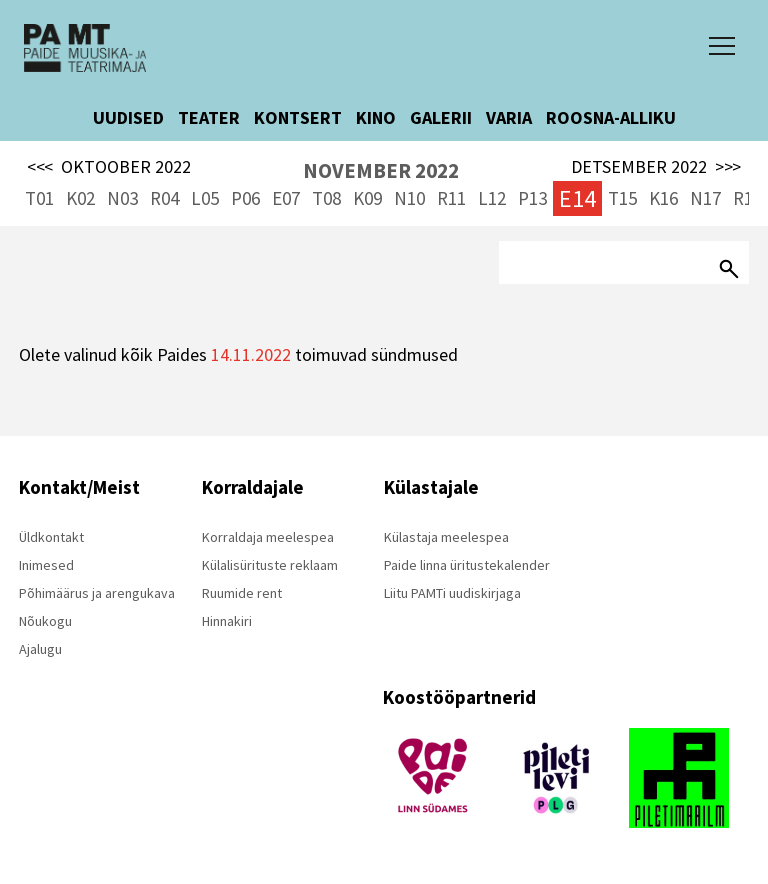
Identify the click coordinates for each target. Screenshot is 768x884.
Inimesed (46, 565)
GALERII (441, 117)
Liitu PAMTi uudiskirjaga (452, 593)
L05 (205, 198)
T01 (39, 198)
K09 (367, 198)
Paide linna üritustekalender (467, 565)
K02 (80, 198)
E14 (577, 198)
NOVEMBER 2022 (381, 170)
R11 (451, 198)
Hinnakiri (227, 621)
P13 (532, 198)
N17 (705, 198)
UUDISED (128, 117)
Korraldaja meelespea (268, 537)
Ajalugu (40, 649)
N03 (122, 198)
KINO (376, 117)
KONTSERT (298, 117)
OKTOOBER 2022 (109, 167)
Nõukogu (45, 621)
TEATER (209, 117)
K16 (663, 198)
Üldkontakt (51, 537)
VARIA (509, 117)
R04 (164, 198)
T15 (622, 198)
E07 (286, 198)
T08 (326, 198)
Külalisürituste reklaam (270, 565)
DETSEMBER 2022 (656, 167)
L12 (492, 198)
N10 (409, 198)
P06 (245, 198)
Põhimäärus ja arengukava (97, 593)
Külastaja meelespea (446, 537)
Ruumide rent (242, 593)
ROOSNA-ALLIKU (611, 117)
